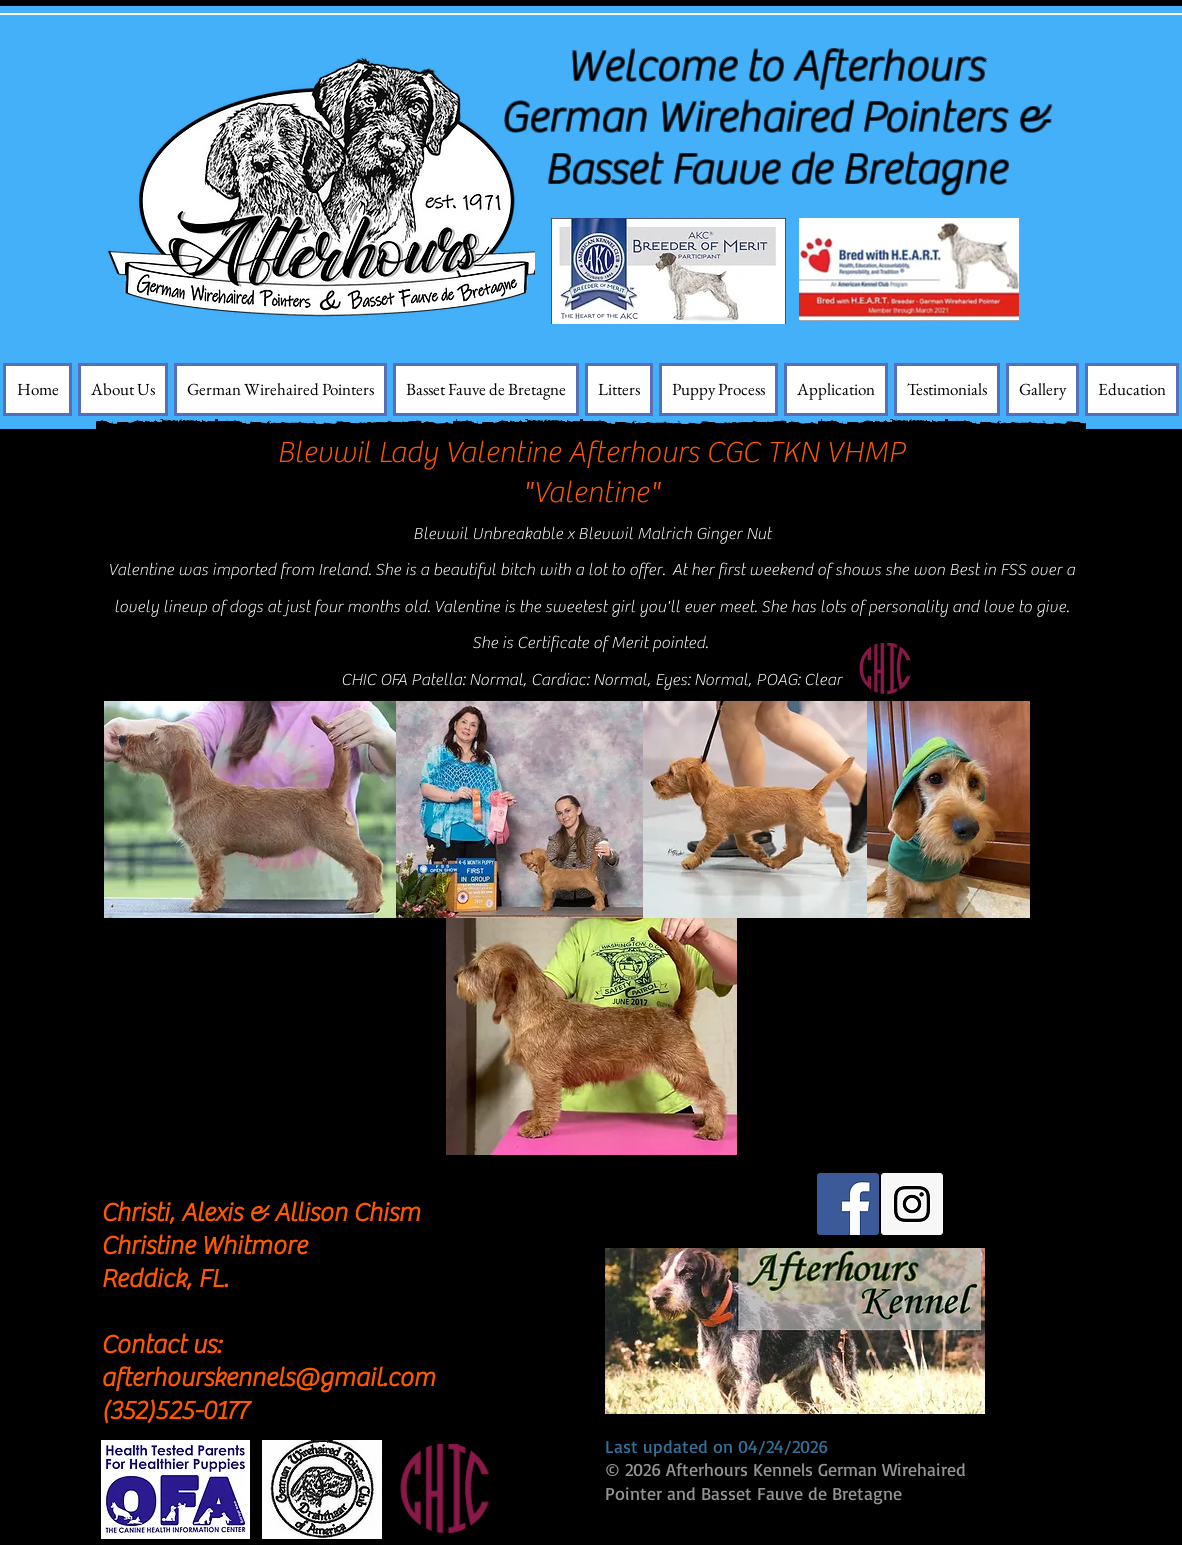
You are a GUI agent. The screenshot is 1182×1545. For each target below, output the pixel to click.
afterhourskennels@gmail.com (268, 1378)
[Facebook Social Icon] (848, 1204)
